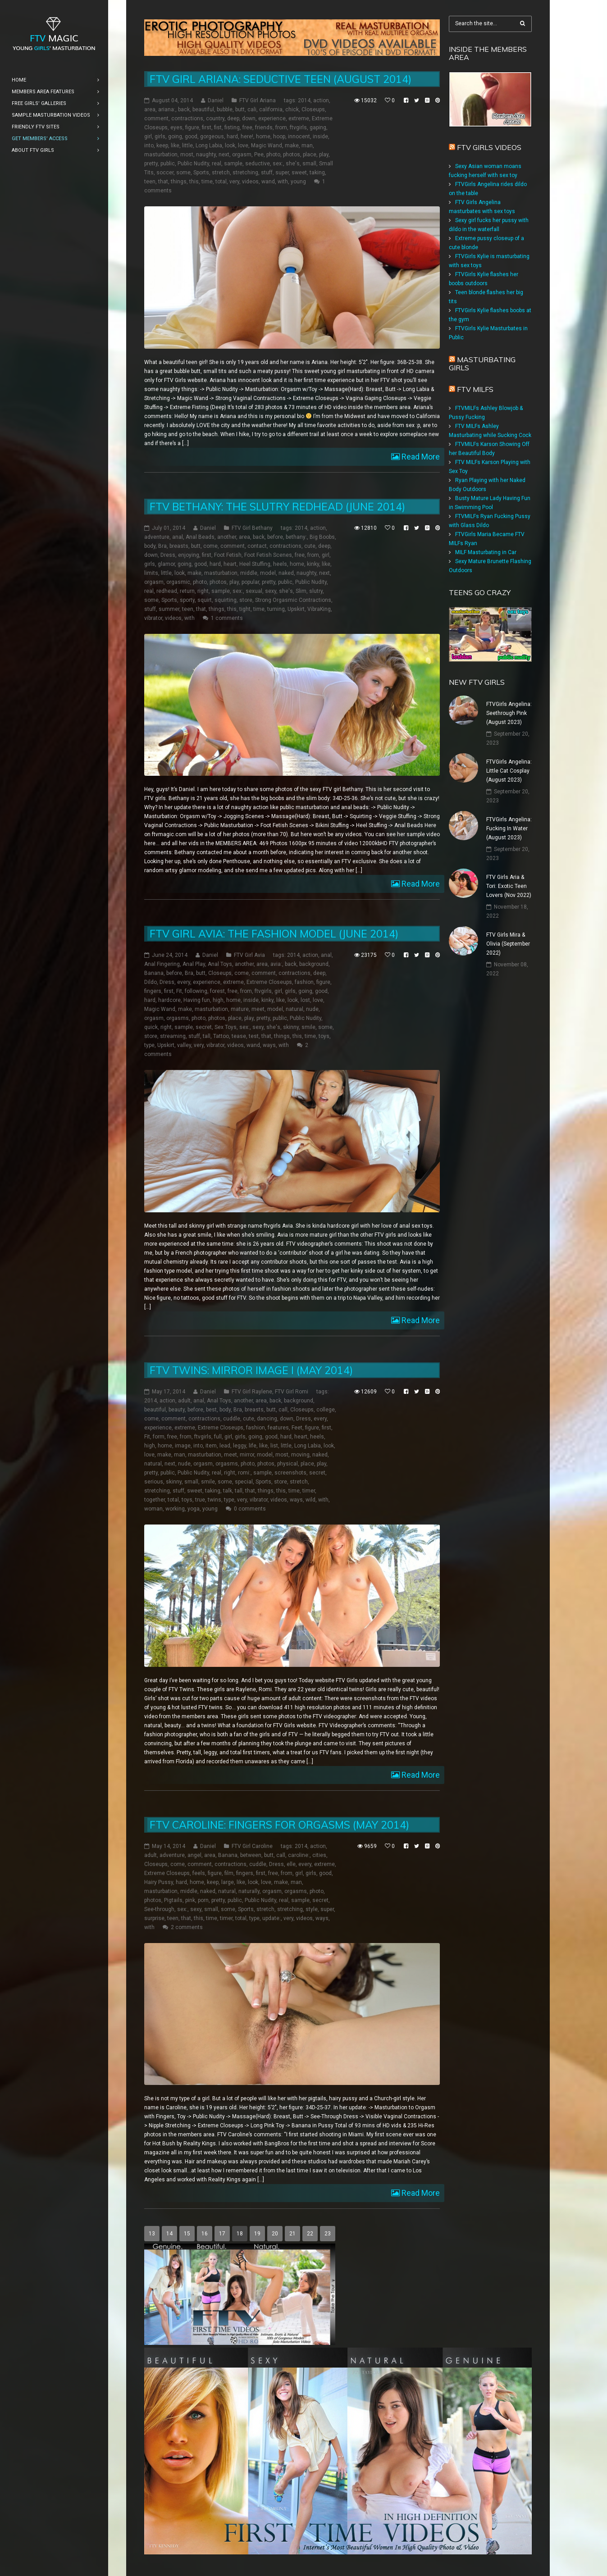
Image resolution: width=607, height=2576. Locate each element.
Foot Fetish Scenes (268, 555)
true (200, 1500)
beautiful (203, 109)
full (218, 1437)
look (230, 145)
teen (149, 181)
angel (194, 1855)
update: (271, 1918)
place (309, 154)
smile (308, 1027)
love (243, 145)
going (175, 136)
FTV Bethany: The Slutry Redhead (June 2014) (277, 506)
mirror (247, 1455)
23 (327, 2234)
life (252, 1446)
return (187, 591)
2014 (304, 100)
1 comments (227, 618)
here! (247, 136)
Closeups (313, 109)
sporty (187, 600)
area (149, 109)
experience (272, 118)
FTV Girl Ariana (257, 100)
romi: (244, 1473)
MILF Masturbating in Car (485, 552)
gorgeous (212, 136)
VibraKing (319, 609)
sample (233, 163)
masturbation (161, 154)
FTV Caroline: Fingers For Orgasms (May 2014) (279, 1824)
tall (206, 1036)
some (183, 172)
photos (291, 154)
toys (324, 1036)
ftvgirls (298, 127)
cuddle (231, 1418)
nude (312, 1009)
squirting (226, 600)
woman (153, 1509)
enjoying (188, 555)
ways (269, 1045)
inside (320, 136)
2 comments (187, 1927)
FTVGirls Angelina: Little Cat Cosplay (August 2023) (509, 771)
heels (280, 564)
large (227, 1882)
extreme (298, 118)
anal (177, 537)
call (283, 1409)
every (183, 982)
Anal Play (194, 964)
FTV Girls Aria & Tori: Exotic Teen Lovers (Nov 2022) (508, 886)
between (250, 1855)
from (281, 127)
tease (239, 1036)
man (307, 145)
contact (257, 546)
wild (310, 1500)
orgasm (241, 154)
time (207, 181)
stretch (221, 172)
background (314, 964)
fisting (232, 127)
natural (294, 1009)
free (247, 127)
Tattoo (221, 1036)
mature (240, 1009)
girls (160, 136)
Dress (167, 555)
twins (214, 1500)
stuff (267, 172)
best (211, 1409)
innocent (299, 136)
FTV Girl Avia (249, 955)
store (245, 600)
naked (286, 573)
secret (204, 1027)
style (312, 1909)
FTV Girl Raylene (252, 1391)
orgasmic (178, 582)
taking (317, 172)
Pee (259, 154)
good (191, 136)
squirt (204, 600)
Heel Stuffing (254, 564)
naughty (206, 154)
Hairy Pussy (158, 1882)
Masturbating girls (482, 363)
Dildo (150, 982)
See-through (159, 1909)
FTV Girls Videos (489, 147)
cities (319, 1855)
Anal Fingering (162, 964)
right (203, 591)
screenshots (290, 1473)
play (324, 154)
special (244, 1482)
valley (184, 1045)
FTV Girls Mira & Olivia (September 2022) (508, 944)
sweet (299, 172)
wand (268, 181)
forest (217, 991)
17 (222, 2234)
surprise (154, 1918)
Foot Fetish (228, 555)
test (254, 1036)
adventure (156, 537)
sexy (270, 591)
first (206, 127)
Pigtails (173, 1900)
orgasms (177, 1018)
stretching (245, 172)
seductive (257, 163)
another (226, 537)
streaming (173, 1036)
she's (293, 163)
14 (169, 2234)
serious (153, 1482)
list (274, 1446)
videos (250, 181)
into (149, 145)
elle (291, 1864)
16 (204, 2234)
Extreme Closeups (269, 982)
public (167, 163)
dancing (267, 1418)
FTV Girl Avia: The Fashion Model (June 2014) (274, 934)
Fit (179, 991)
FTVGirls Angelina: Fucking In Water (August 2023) (509, 828)
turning (276, 609)
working (175, 1509)
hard (232, 136)
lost (305, 1000)
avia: (276, 964)
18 (240, 2234)
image (183, 1446)
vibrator (153, 618)
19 (257, 2234)
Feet (297, 1428)
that (163, 181)
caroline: (299, 1855)
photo (273, 154)
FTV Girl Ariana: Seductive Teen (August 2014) (280, 79)
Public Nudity (193, 163)
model (268, 573)
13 (152, 2234)
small (309, 163)
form (158, 1437)
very (234, 181)
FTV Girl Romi (291, 1391)
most (186, 154)
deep (233, 118)
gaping (318, 127)
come (210, 546)
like (175, 145)
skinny (291, 1027)
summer (169, 609)
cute (309, 546)
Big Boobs (322, 537)
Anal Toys (220, 964)
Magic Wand (266, 145)
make (292, 145)
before (275, 537)
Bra (162, 546)
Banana (154, 973)
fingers (152, 991)
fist (218, 127)
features (278, 1428)
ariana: (166, 109)
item (211, 1446)
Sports (201, 172)
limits (151, 573)
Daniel (216, 100)
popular (250, 582)
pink (190, 1900)
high (218, 1000)
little (187, 145)
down (249, 118)
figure (192, 127)
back (184, 109)
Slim (301, 591)
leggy (239, 1446)
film (228, 1873)
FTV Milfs (475, 389)
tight (245, 609)
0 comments (250, 1509)
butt (240, 109)
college (325, 1409)
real (216, 163)
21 (292, 2234)
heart (230, 564)
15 (187, 2234)
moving (300, 1455)
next (224, 154)
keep (162, 145)
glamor (166, 564)
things (179, 181)
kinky (313, 564)
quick (151, 1027)
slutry (316, 591)
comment (156, 118)
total (221, 181)
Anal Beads (200, 537)
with (283, 181)
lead (224, 1446)
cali (251, 109)
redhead (166, 591)
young (298, 181)
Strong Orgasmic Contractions (293, 600)
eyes (176, 127)
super (282, 172)
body (149, 546)
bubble (225, 109)
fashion (304, 982)
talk (227, 1491)
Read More (420, 456)
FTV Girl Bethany (252, 528)
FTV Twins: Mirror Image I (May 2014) (251, 1370)
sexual (254, 591)
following (196, 991)
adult (184, 1400)
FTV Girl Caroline (252, 1846)
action (321, 100)
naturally (249, 1891)
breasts (178, 546)
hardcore (169, 1000)
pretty (151, 163)
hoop (279, 136)
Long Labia (209, 145)
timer (308, 1491)
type (149, 1045)
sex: (278, 163)
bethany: (296, 537)
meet (258, 1009)
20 (275, 2234)
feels (198, 1873)
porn (203, 1900)
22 (310, 2234)
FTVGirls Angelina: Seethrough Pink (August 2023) (509, 713)
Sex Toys (226, 1027)
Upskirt (296, 609)
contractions (187, 118)
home (263, 136)
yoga (193, 1509)
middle (248, 573)
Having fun (196, 1000)
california (271, 109)
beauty (177, 1409)
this (194, 181)
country (215, 118)
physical (287, 1464)
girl (148, 136)
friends (264, 127)
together (154, 1500)
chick (292, 109)
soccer (164, 172)
